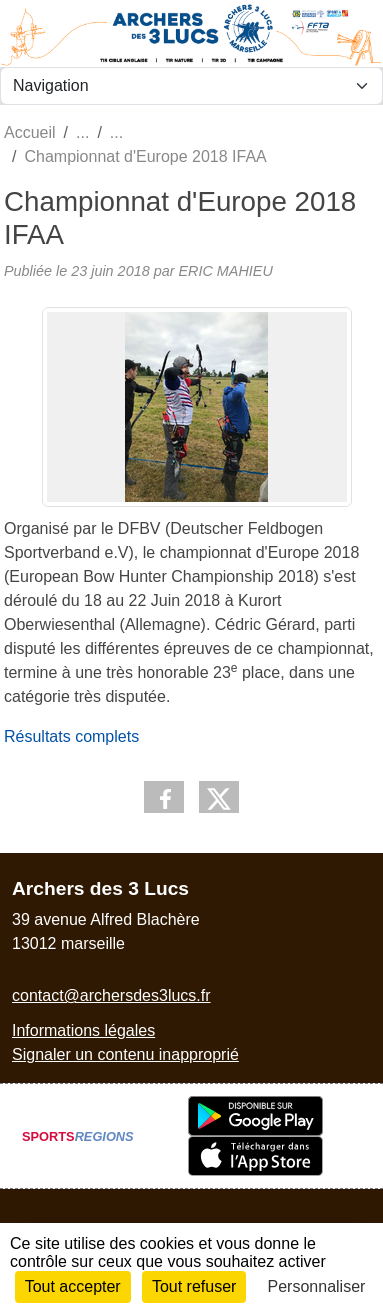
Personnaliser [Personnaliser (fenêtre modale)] (317, 1286)
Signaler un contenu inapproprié (125, 1054)
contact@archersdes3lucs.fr (111, 995)
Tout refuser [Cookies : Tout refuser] (194, 1286)
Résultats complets (71, 736)
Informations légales (83, 1030)
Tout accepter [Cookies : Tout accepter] (73, 1286)
